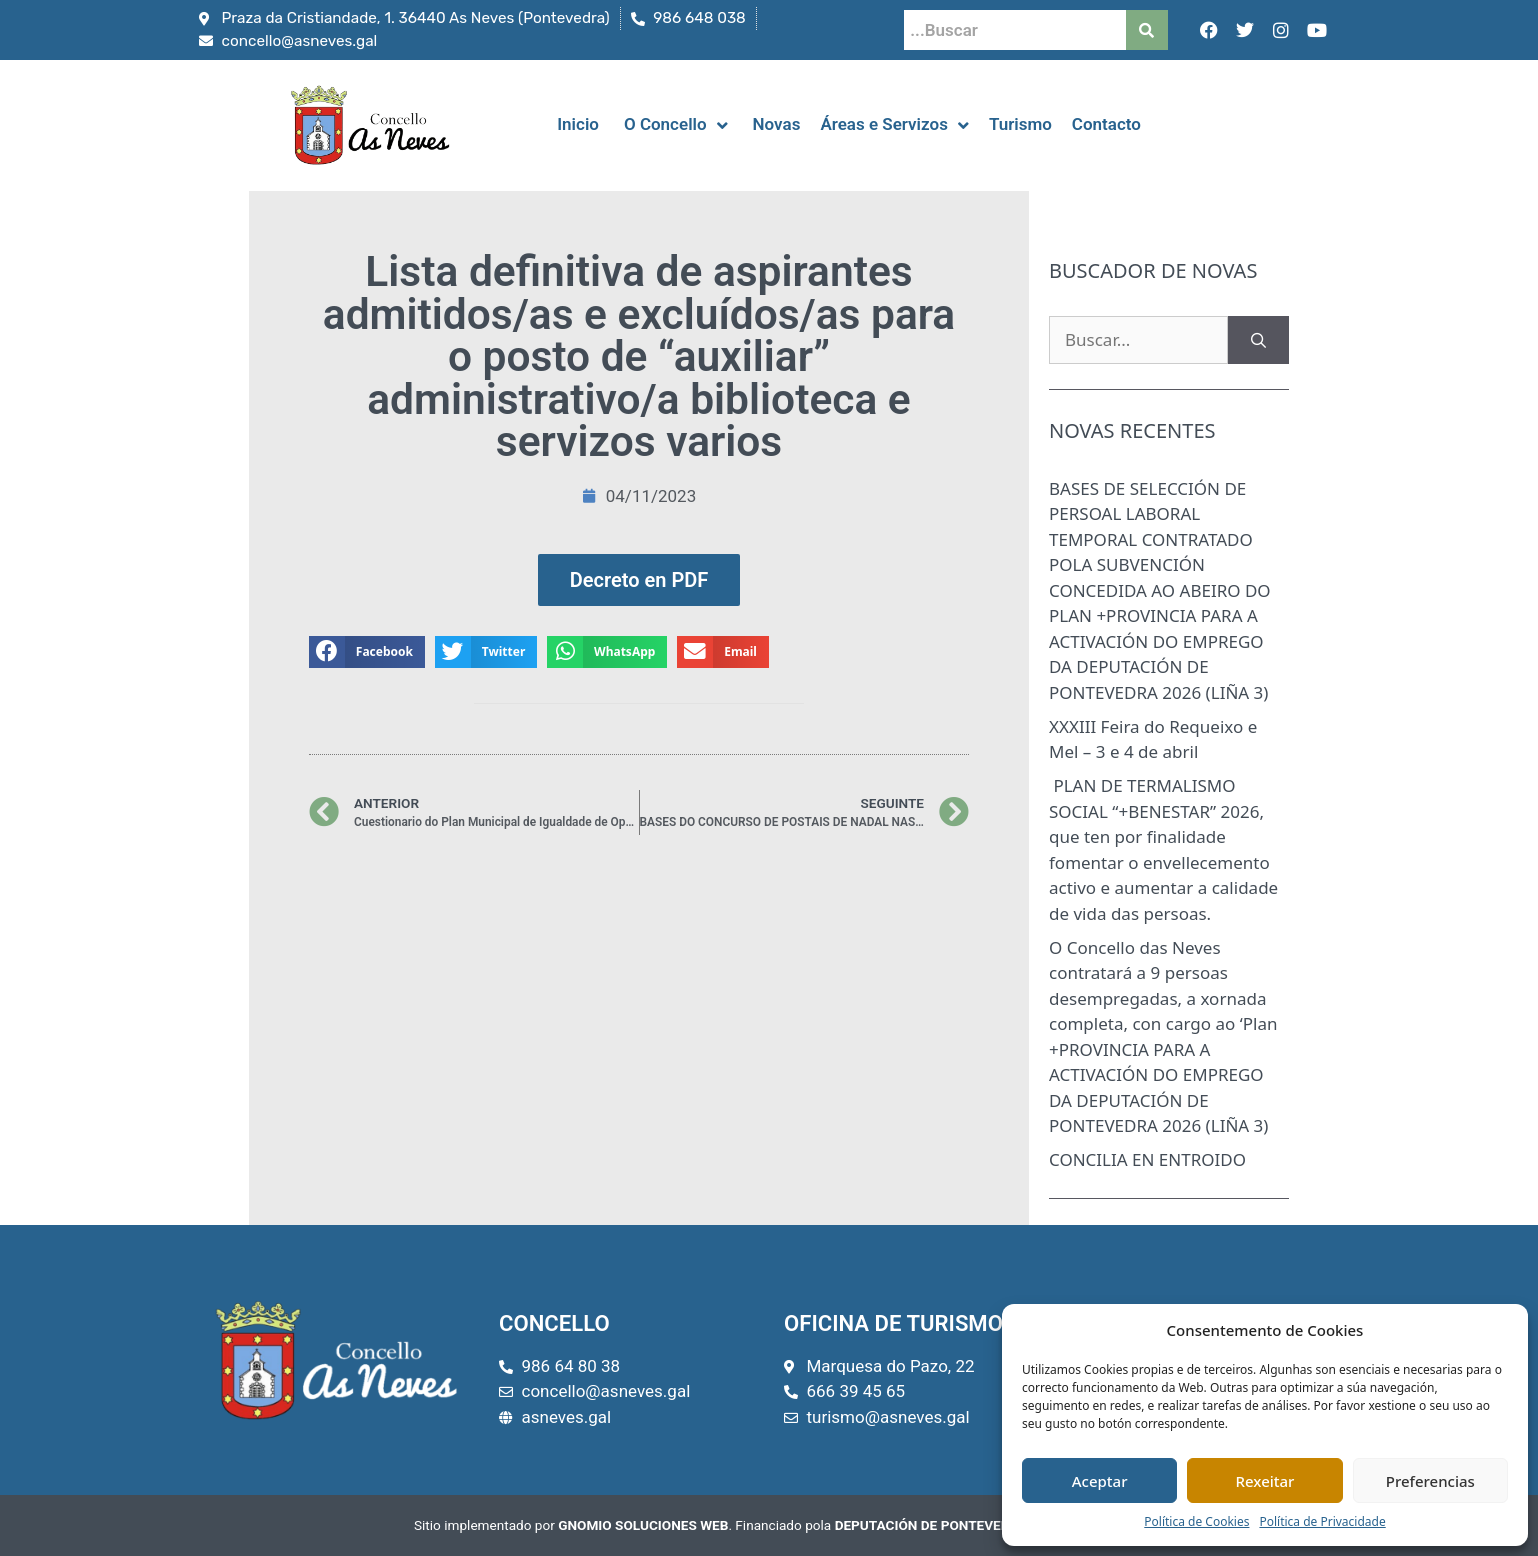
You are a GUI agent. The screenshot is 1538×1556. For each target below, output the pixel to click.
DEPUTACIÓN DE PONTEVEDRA (931, 1525)
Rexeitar (1265, 1481)
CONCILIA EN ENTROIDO (1147, 1159)
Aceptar (1100, 1481)
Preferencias (1430, 1481)
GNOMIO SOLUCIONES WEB (643, 1525)
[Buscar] (1258, 340)
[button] (367, 652)
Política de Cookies (1196, 1521)
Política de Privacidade (1322, 1521)
